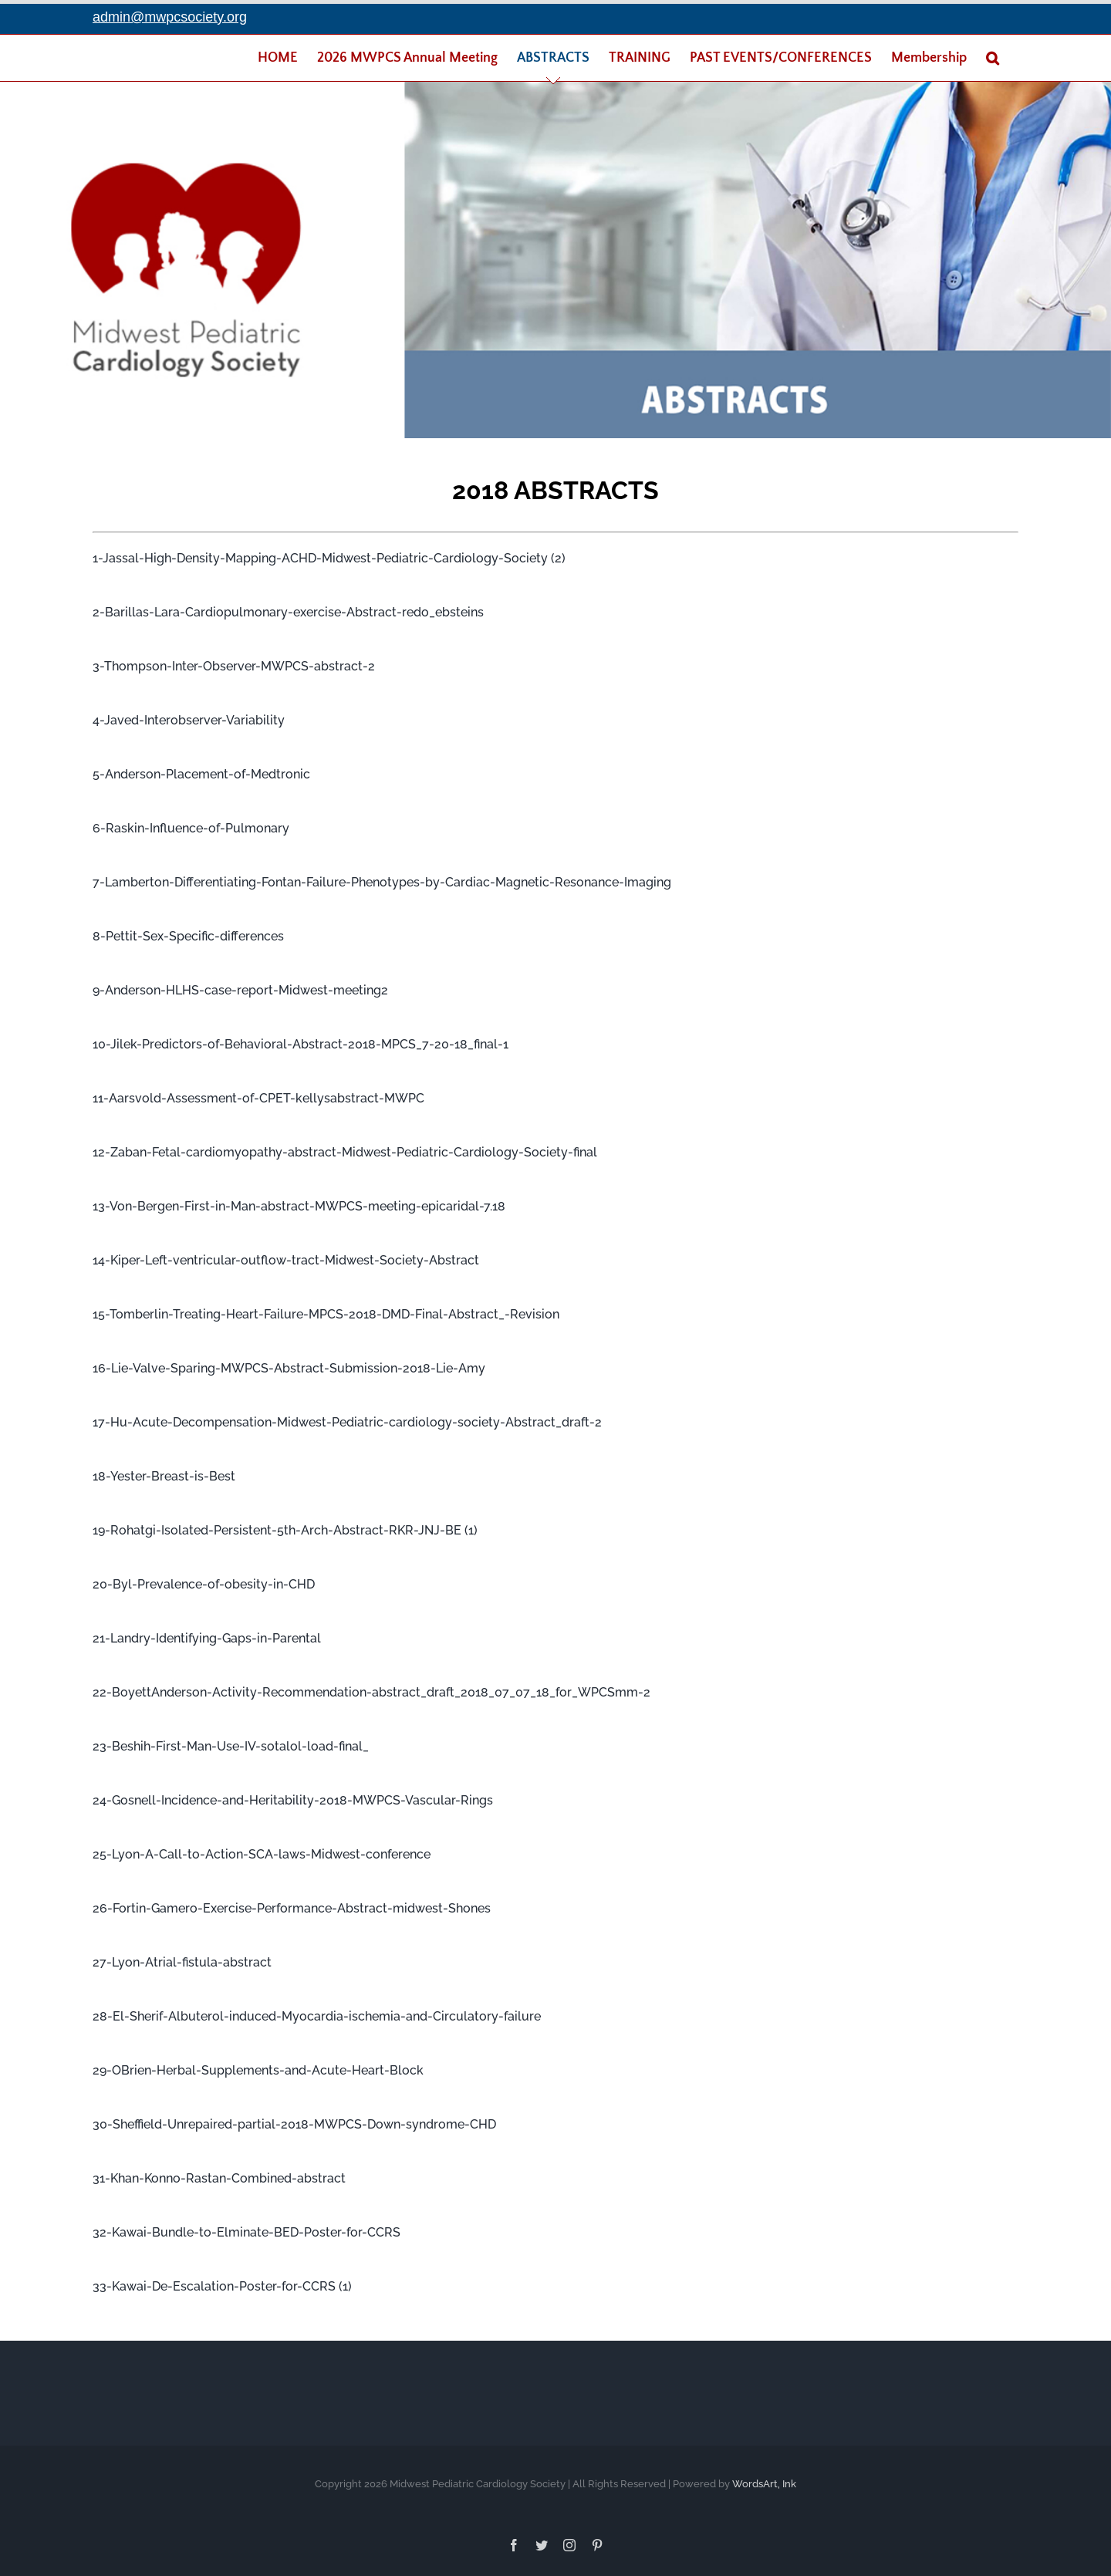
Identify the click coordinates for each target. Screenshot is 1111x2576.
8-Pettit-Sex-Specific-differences (188, 932)
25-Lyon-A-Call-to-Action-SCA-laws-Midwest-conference (262, 1850)
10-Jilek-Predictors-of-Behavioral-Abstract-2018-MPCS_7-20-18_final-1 (300, 1040)
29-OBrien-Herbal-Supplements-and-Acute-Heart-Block (258, 2066)
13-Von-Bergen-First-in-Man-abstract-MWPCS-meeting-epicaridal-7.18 (299, 1202)
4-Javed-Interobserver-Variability (189, 716)
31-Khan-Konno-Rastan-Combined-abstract (219, 2174)
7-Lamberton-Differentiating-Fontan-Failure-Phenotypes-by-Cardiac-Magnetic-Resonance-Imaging (382, 878)
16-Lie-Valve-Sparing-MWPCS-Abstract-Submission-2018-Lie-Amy (289, 1364)
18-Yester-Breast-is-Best (164, 1472)
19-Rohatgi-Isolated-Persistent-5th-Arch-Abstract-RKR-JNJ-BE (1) (285, 1526)
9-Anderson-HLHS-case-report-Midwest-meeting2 (240, 986)
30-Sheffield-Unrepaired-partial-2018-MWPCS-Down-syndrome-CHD (294, 2120)
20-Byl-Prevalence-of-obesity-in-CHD (204, 1580)
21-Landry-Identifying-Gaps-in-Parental (207, 1634)
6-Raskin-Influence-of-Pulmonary (191, 824)
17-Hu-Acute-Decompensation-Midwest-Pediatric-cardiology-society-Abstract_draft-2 (347, 1418)
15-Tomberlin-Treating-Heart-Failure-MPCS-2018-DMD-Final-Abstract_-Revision (326, 1310)
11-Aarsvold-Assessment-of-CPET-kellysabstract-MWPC (258, 1094)
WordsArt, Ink (764, 2480)
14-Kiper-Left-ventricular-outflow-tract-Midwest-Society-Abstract (286, 1256)
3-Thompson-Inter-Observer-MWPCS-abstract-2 (234, 662)
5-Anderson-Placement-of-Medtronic (201, 770)
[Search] (992, 58)
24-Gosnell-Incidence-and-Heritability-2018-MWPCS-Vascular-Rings (293, 1796)
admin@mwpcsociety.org (170, 17)
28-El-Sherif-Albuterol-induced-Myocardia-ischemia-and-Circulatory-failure (317, 2012)
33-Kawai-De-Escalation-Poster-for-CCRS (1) (222, 2282)
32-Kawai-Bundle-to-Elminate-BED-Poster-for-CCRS (246, 2228)
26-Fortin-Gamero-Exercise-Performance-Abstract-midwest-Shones (292, 1904)
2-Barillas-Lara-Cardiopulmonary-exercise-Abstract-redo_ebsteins (288, 608)
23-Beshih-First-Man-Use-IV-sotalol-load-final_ (231, 1742)
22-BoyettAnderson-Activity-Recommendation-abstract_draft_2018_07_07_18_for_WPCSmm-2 (371, 1688)
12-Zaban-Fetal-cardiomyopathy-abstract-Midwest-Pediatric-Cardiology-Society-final (345, 1148)
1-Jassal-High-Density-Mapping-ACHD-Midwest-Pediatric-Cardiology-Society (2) (329, 554)
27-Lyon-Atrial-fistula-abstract (182, 1958)
